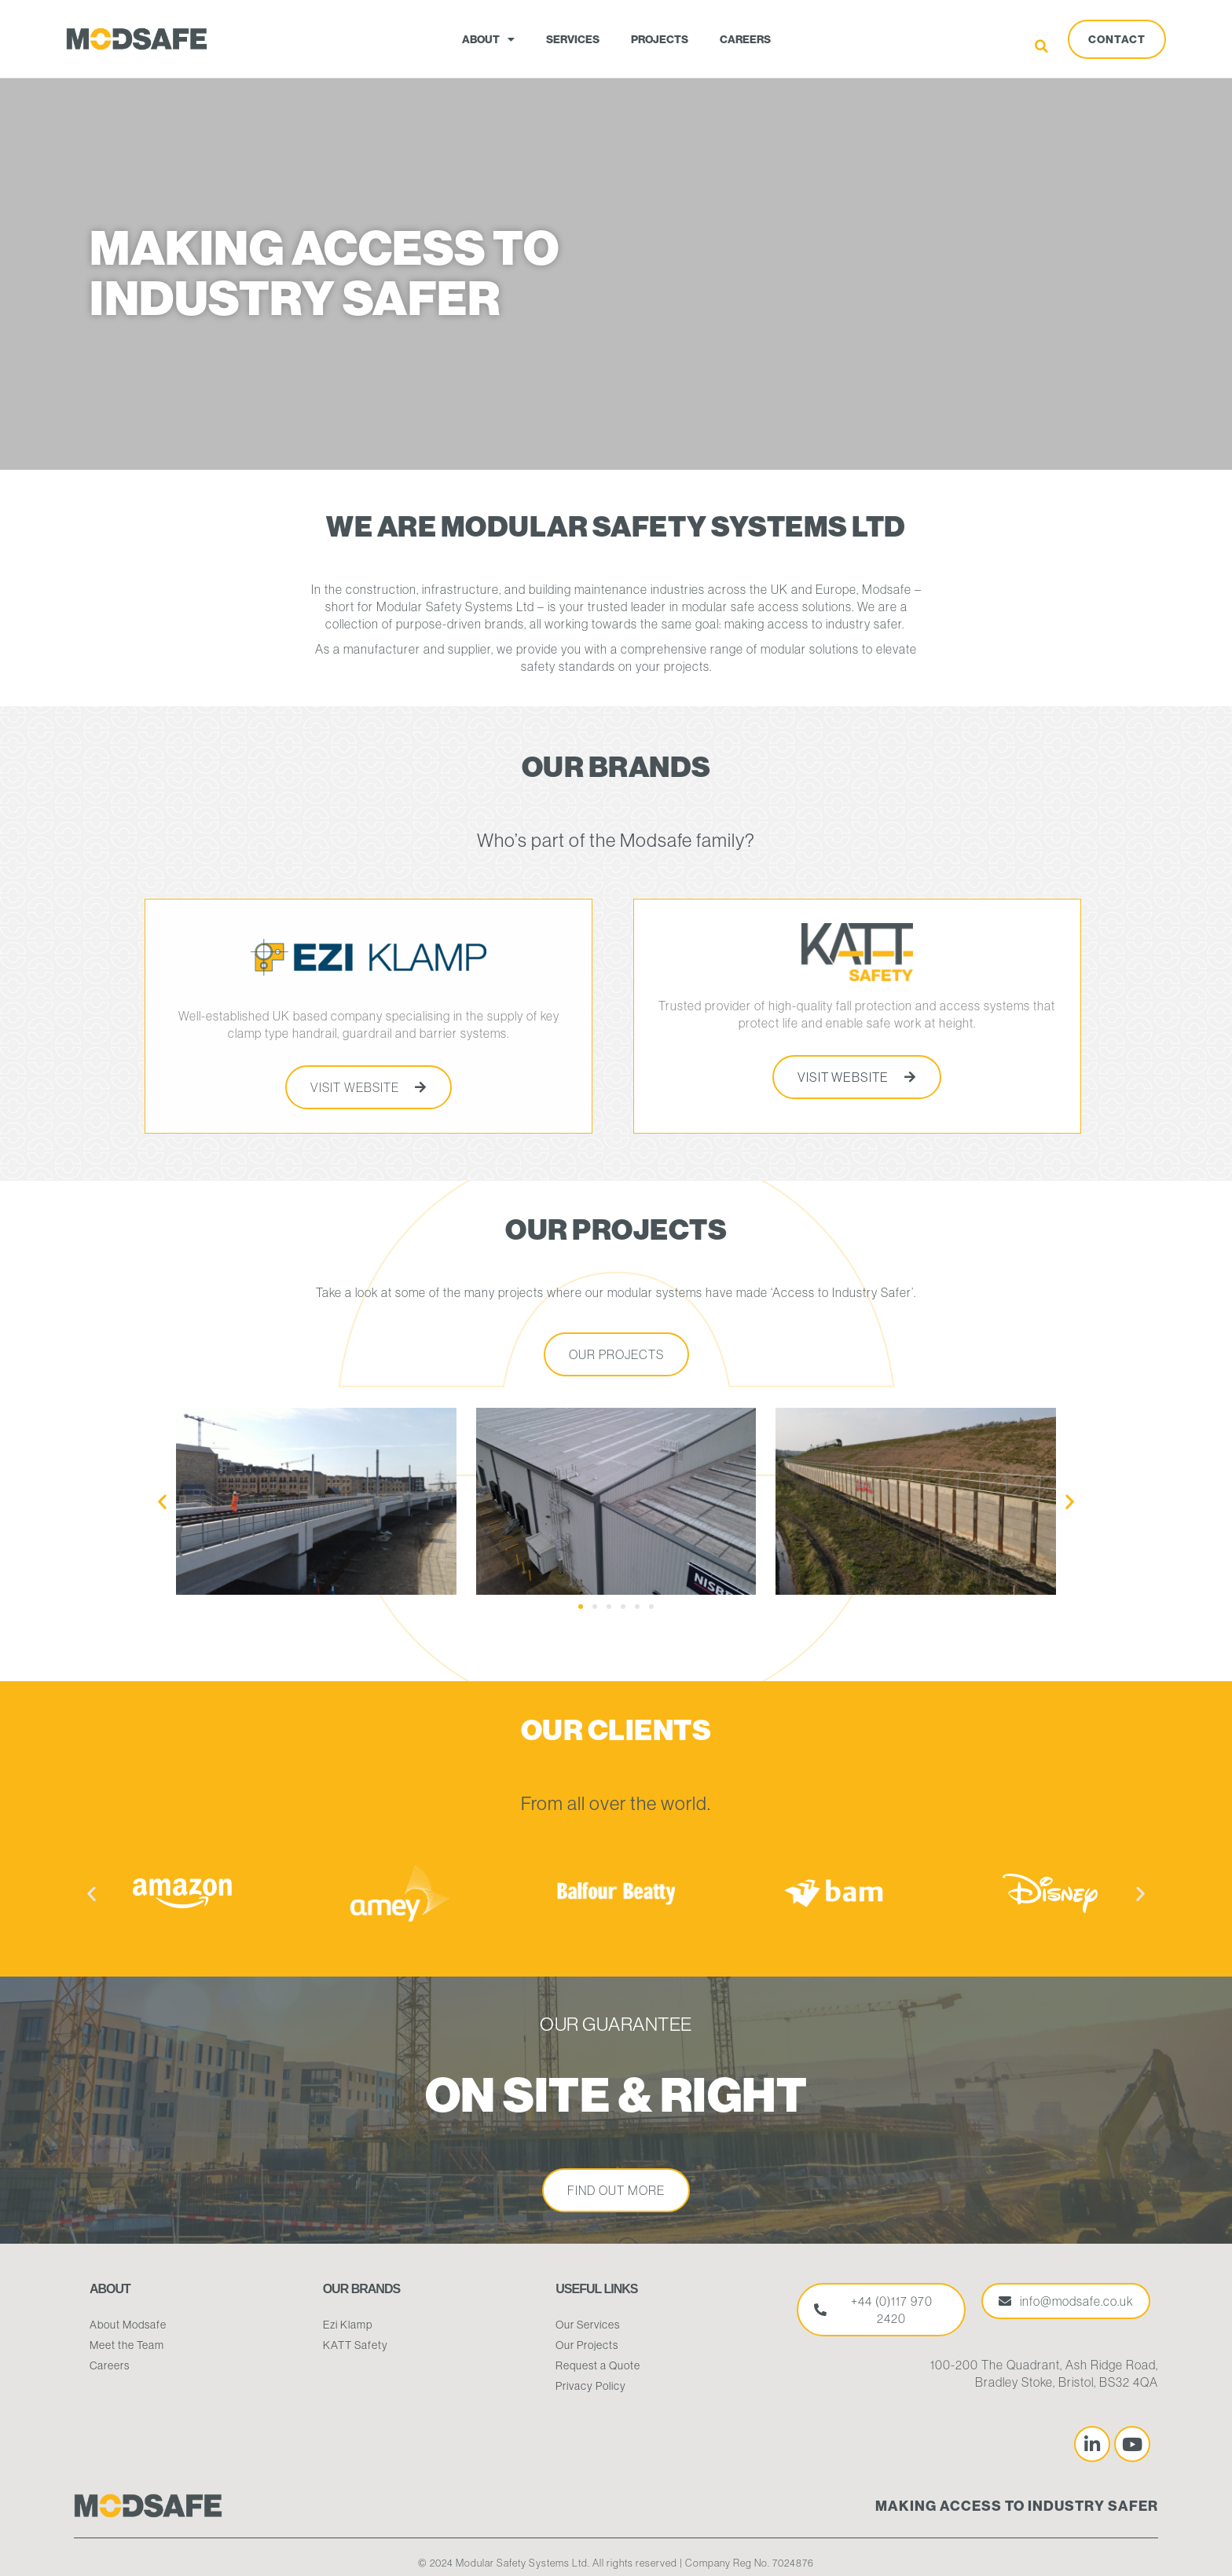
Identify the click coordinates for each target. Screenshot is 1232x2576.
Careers (745, 39)
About (488, 39)
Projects (659, 39)
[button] (1041, 45)
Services (573, 39)
